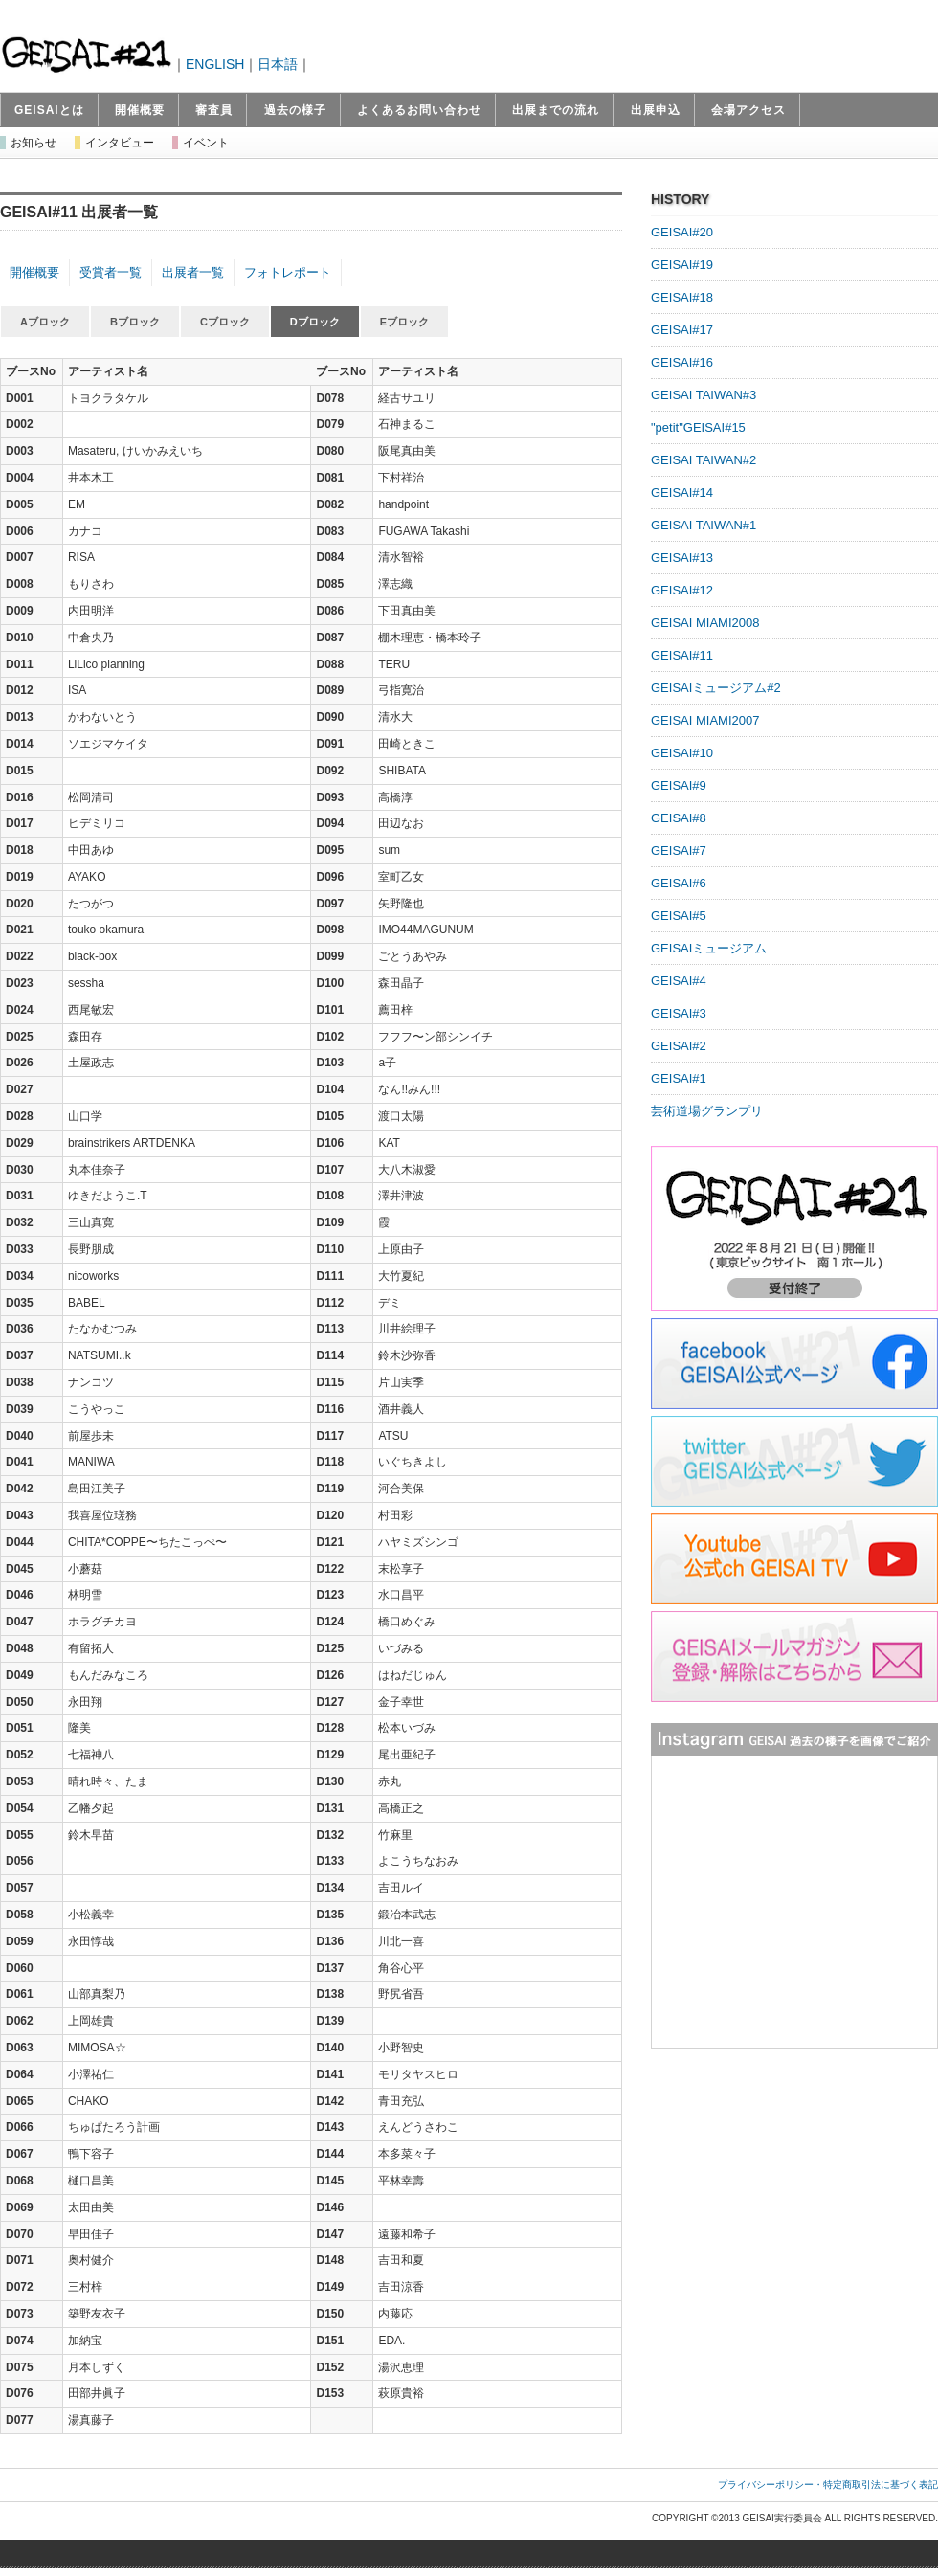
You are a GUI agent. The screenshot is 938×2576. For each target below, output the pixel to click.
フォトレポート (287, 272)
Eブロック (404, 321)
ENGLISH (215, 64)
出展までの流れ (555, 110)
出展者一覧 (193, 272)
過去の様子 (295, 110)
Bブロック (135, 321)
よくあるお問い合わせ (419, 110)
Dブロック (315, 321)
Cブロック (225, 321)
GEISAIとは (49, 110)
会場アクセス (748, 110)
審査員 (214, 110)
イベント (206, 142)
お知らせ (33, 142)
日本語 (277, 64)
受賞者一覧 (110, 272)
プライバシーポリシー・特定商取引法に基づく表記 (828, 2484)
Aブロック (45, 321)
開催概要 (140, 110)
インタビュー (119, 142)
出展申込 (656, 110)
